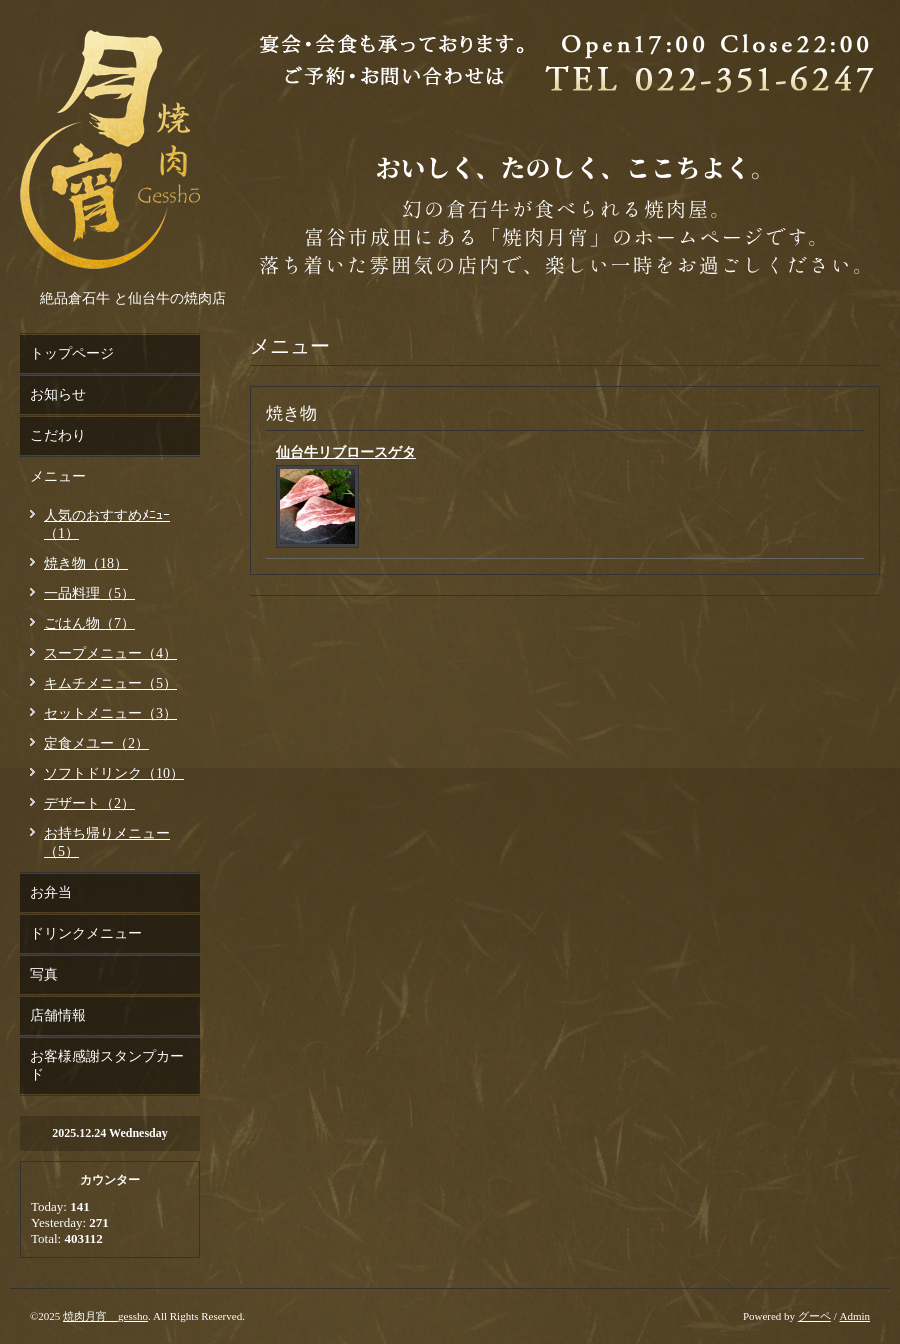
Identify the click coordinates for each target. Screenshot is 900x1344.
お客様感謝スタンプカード (107, 1065)
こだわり (58, 435)
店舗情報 (58, 1015)
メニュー (58, 476)
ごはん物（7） (89, 623)
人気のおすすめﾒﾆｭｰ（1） (107, 524)
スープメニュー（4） (110, 653)
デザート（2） (89, 803)
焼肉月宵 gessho (105, 1316)
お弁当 (51, 892)
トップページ (72, 353)
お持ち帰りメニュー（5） (107, 842)
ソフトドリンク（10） (114, 773)
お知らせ (58, 394)
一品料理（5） (89, 593)
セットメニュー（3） (110, 713)
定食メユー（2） (96, 743)
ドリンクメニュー (86, 933)
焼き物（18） (86, 563)
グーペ (814, 1316)
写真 (44, 974)
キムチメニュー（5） (110, 683)
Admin (854, 1316)
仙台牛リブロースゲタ (346, 452)
